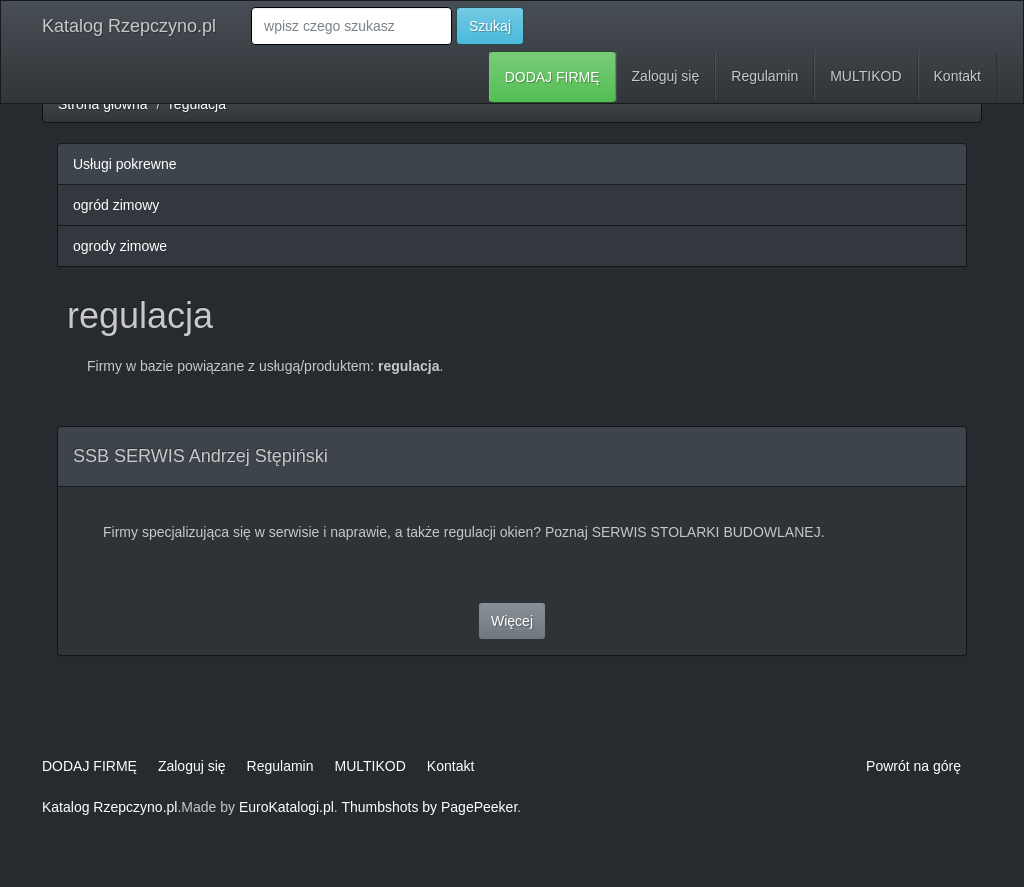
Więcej (512, 621)
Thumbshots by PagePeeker (429, 807)
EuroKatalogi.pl (286, 807)
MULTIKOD (865, 76)
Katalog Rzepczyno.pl (129, 26)
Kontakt (957, 76)
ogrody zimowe (120, 246)
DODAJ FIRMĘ (552, 77)
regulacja (197, 104)
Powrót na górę (913, 766)
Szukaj (490, 26)
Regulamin (764, 76)
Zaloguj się (666, 76)
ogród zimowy (116, 205)
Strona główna (103, 104)
